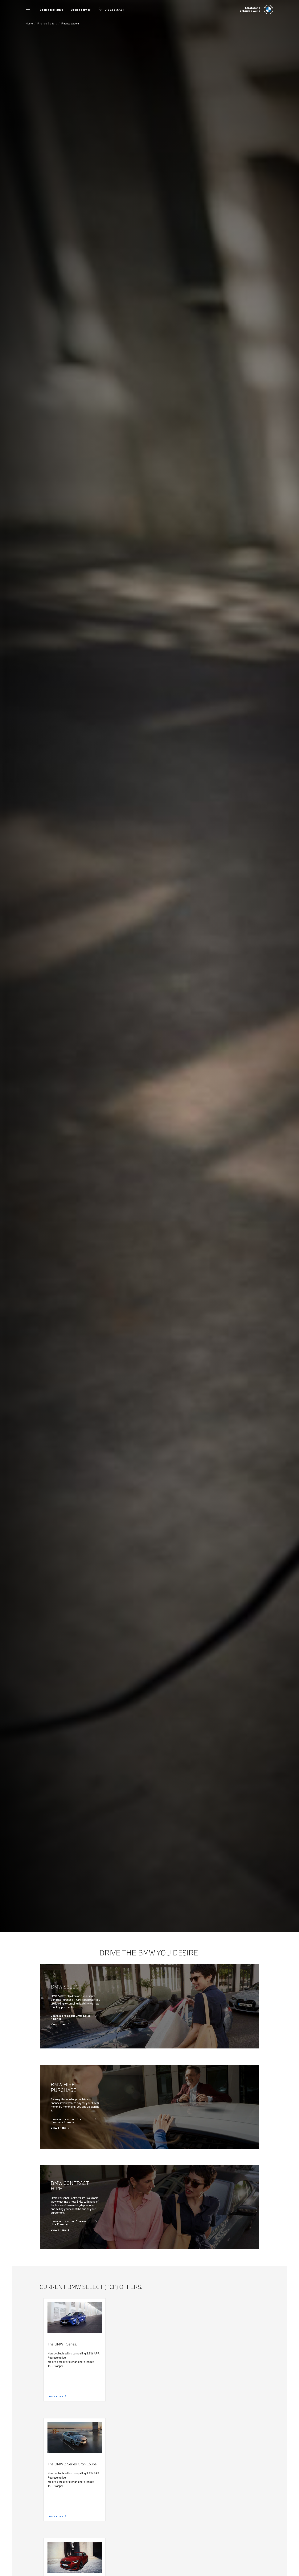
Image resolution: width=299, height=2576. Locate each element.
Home (29, 23)
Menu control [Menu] (28, 9)
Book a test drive (51, 9)
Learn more (55, 2396)
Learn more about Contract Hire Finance (69, 2223)
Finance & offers (47, 23)
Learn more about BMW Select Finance (71, 2017)
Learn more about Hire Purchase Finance (66, 2120)
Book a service (81, 9)
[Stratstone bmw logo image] (255, 9)
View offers (58, 2024)
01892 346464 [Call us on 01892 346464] (114, 9)
